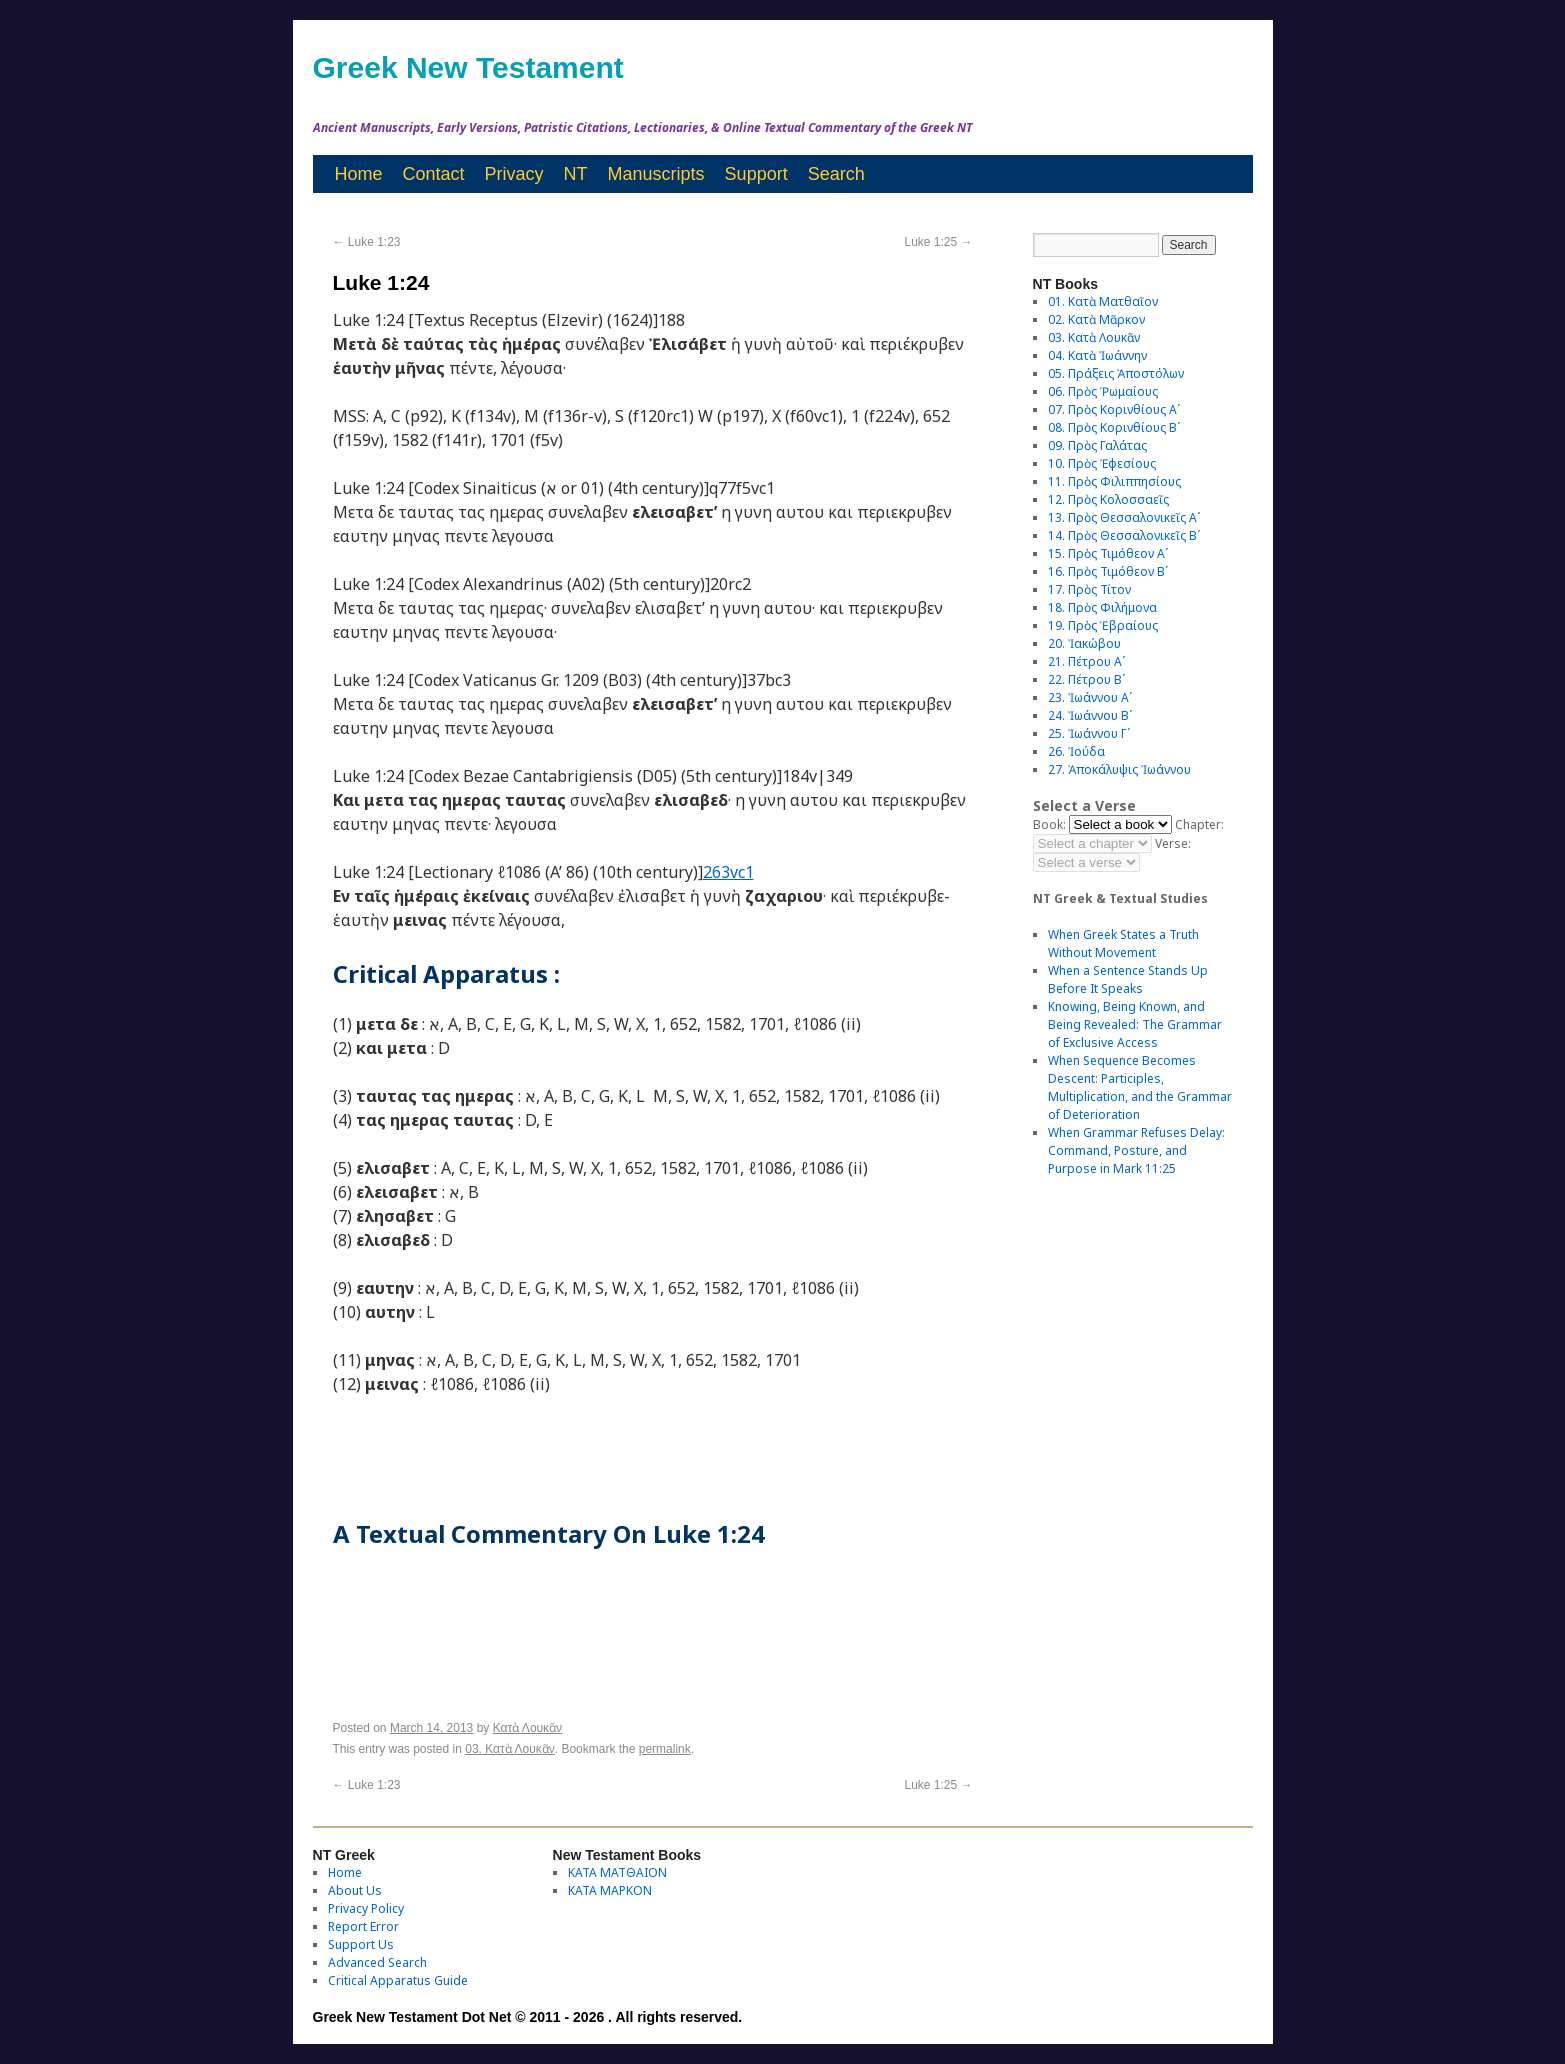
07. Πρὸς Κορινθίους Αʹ (1114, 409)
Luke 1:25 (938, 242)
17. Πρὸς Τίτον (1089, 589)
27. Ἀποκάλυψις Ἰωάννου (1119, 769)
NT (576, 174)
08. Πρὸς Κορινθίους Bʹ (1114, 427)
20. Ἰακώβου (1084, 643)
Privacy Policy (366, 1908)
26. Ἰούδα (1076, 751)
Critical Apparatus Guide (398, 1980)
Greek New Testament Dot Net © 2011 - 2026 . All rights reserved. (528, 2017)
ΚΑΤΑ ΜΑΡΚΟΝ (610, 1890)
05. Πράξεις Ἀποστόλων (1116, 373)
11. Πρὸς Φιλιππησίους (1114, 481)
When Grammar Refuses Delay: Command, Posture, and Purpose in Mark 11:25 (1136, 1150)
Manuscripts (656, 174)
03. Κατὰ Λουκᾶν (509, 1749)
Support (756, 174)
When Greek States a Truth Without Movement (1123, 943)
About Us (355, 1890)
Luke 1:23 (367, 242)
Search (836, 174)
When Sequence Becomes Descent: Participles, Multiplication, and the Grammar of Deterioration (1140, 1087)
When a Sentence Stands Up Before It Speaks (1128, 979)
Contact (434, 174)
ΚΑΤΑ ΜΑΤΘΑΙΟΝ (617, 1872)
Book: (1049, 824)
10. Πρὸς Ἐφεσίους (1102, 463)
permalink (665, 1749)
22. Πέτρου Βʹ (1086, 679)
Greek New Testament (468, 67)
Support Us (361, 1944)
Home (359, 174)
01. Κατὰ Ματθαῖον (1103, 301)
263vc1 (728, 872)
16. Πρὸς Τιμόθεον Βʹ (1108, 571)
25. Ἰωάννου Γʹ (1089, 733)
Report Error (363, 1926)
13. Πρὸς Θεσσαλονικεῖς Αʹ (1124, 517)
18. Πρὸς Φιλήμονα (1102, 607)
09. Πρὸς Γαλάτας (1097, 445)
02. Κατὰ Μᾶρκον (1096, 319)
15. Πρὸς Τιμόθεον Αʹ (1108, 553)
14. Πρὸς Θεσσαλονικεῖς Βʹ (1124, 535)
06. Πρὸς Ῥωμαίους (1103, 391)
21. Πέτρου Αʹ (1086, 661)
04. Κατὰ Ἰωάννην (1097, 355)
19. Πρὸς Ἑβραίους (1103, 625)
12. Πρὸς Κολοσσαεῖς (1108, 499)
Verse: (1173, 843)
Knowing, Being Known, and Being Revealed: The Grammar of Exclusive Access (1135, 1024)
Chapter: (1199, 824)
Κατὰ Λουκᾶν (527, 1728)
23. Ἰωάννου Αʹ (1090, 697)
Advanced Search (377, 1962)
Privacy (514, 174)
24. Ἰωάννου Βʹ (1090, 715)
